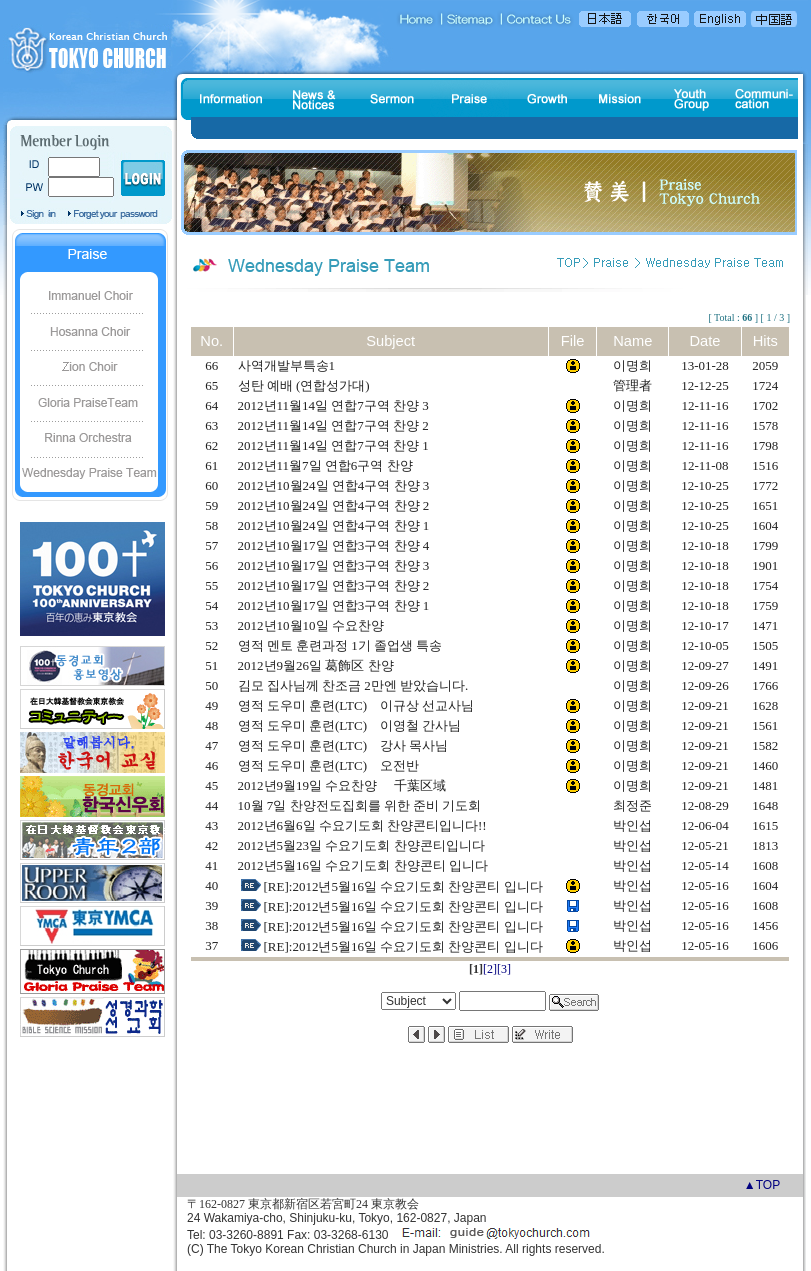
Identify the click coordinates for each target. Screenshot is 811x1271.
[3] (504, 969)
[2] (490, 969)
